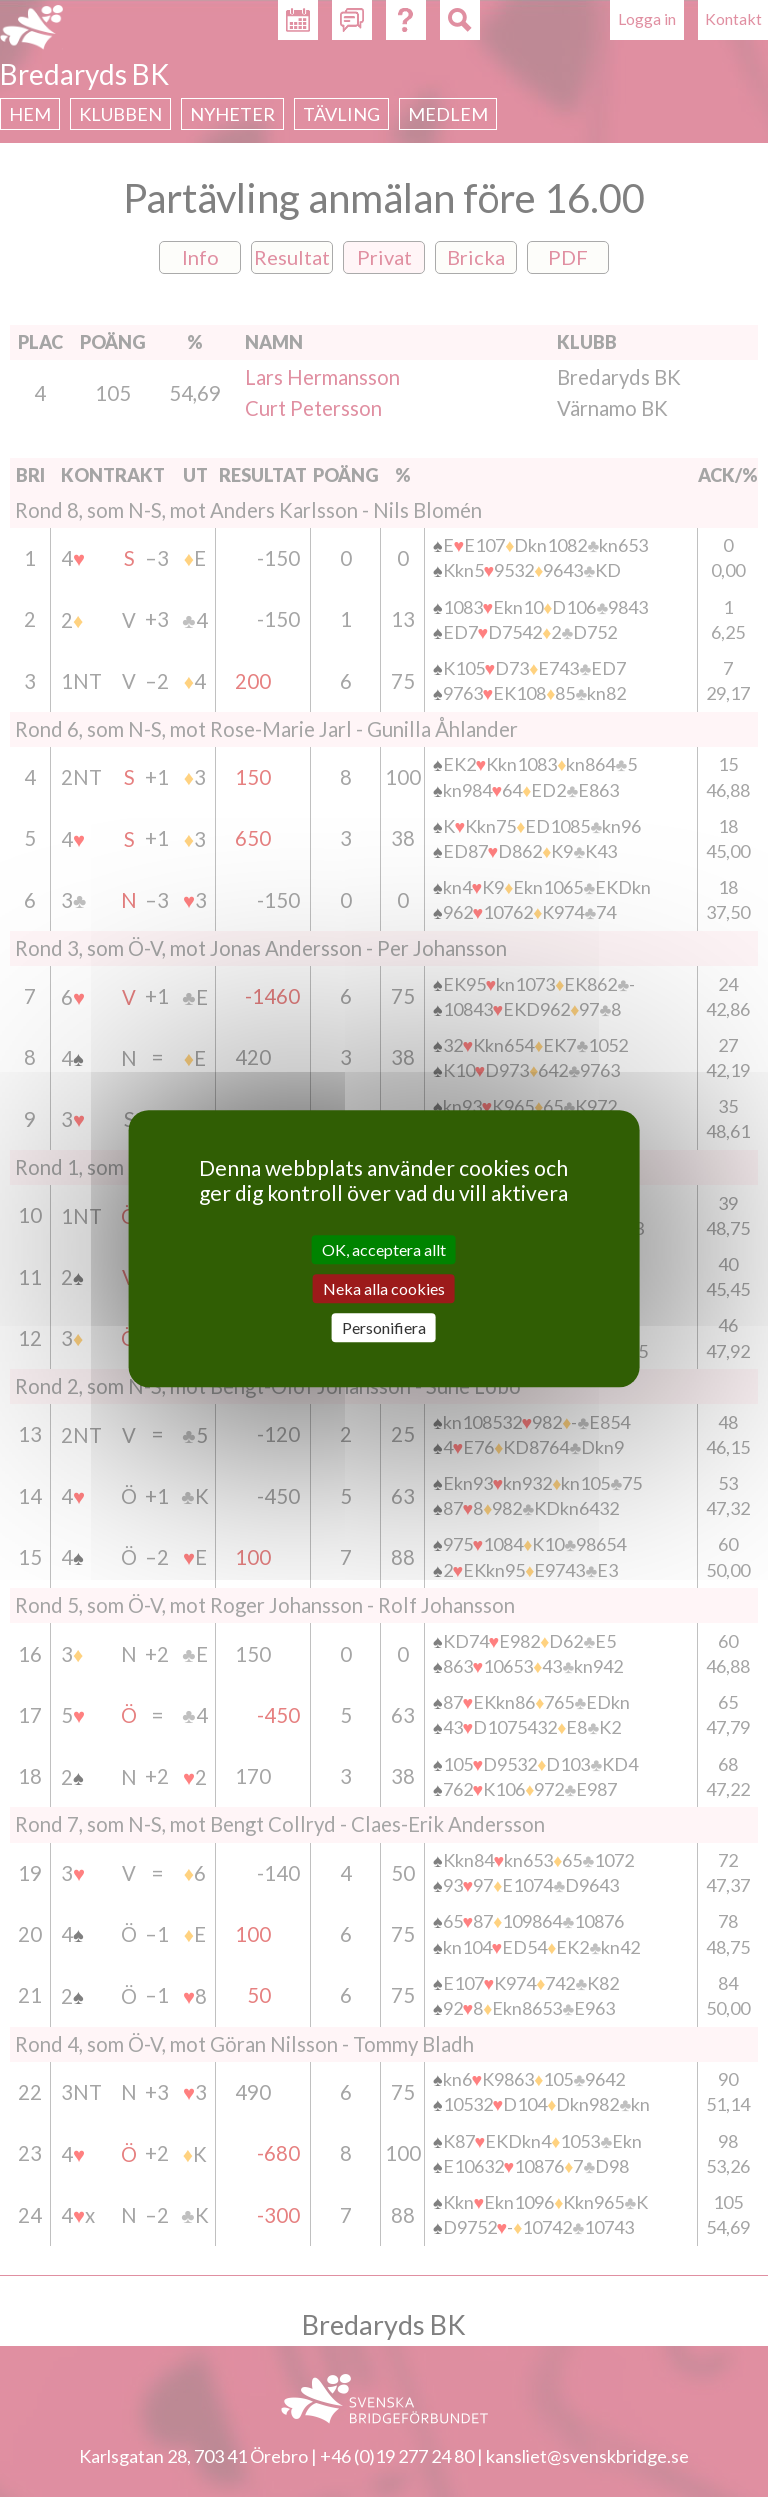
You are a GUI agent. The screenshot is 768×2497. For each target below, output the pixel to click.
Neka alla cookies (384, 1288)
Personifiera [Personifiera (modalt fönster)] (384, 1327)
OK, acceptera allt (384, 1249)
